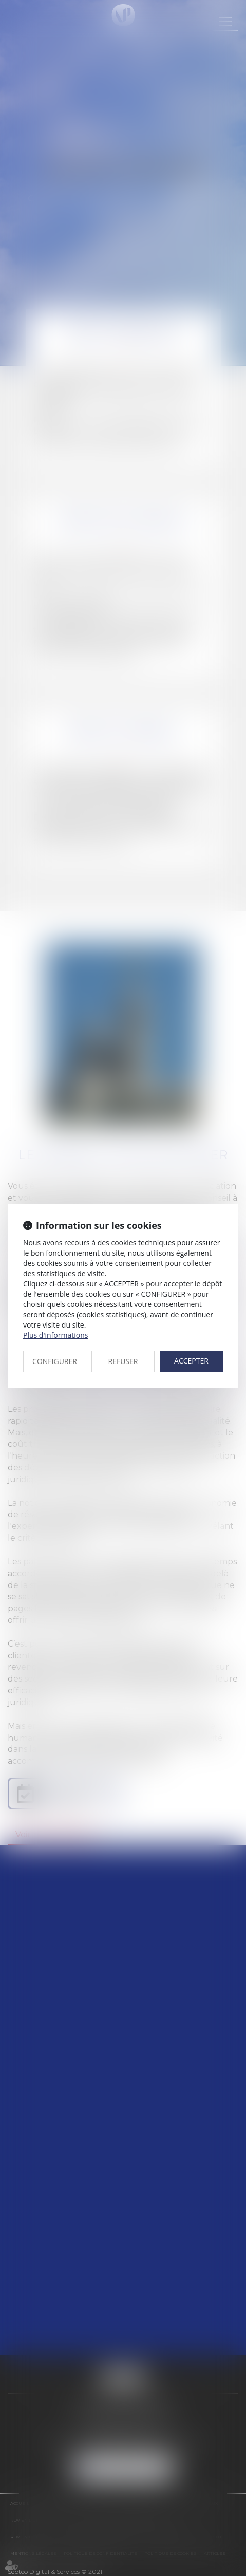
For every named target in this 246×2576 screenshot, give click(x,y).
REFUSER (123, 1361)
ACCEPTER (191, 1361)
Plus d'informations (55, 1335)
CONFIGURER (54, 1361)
